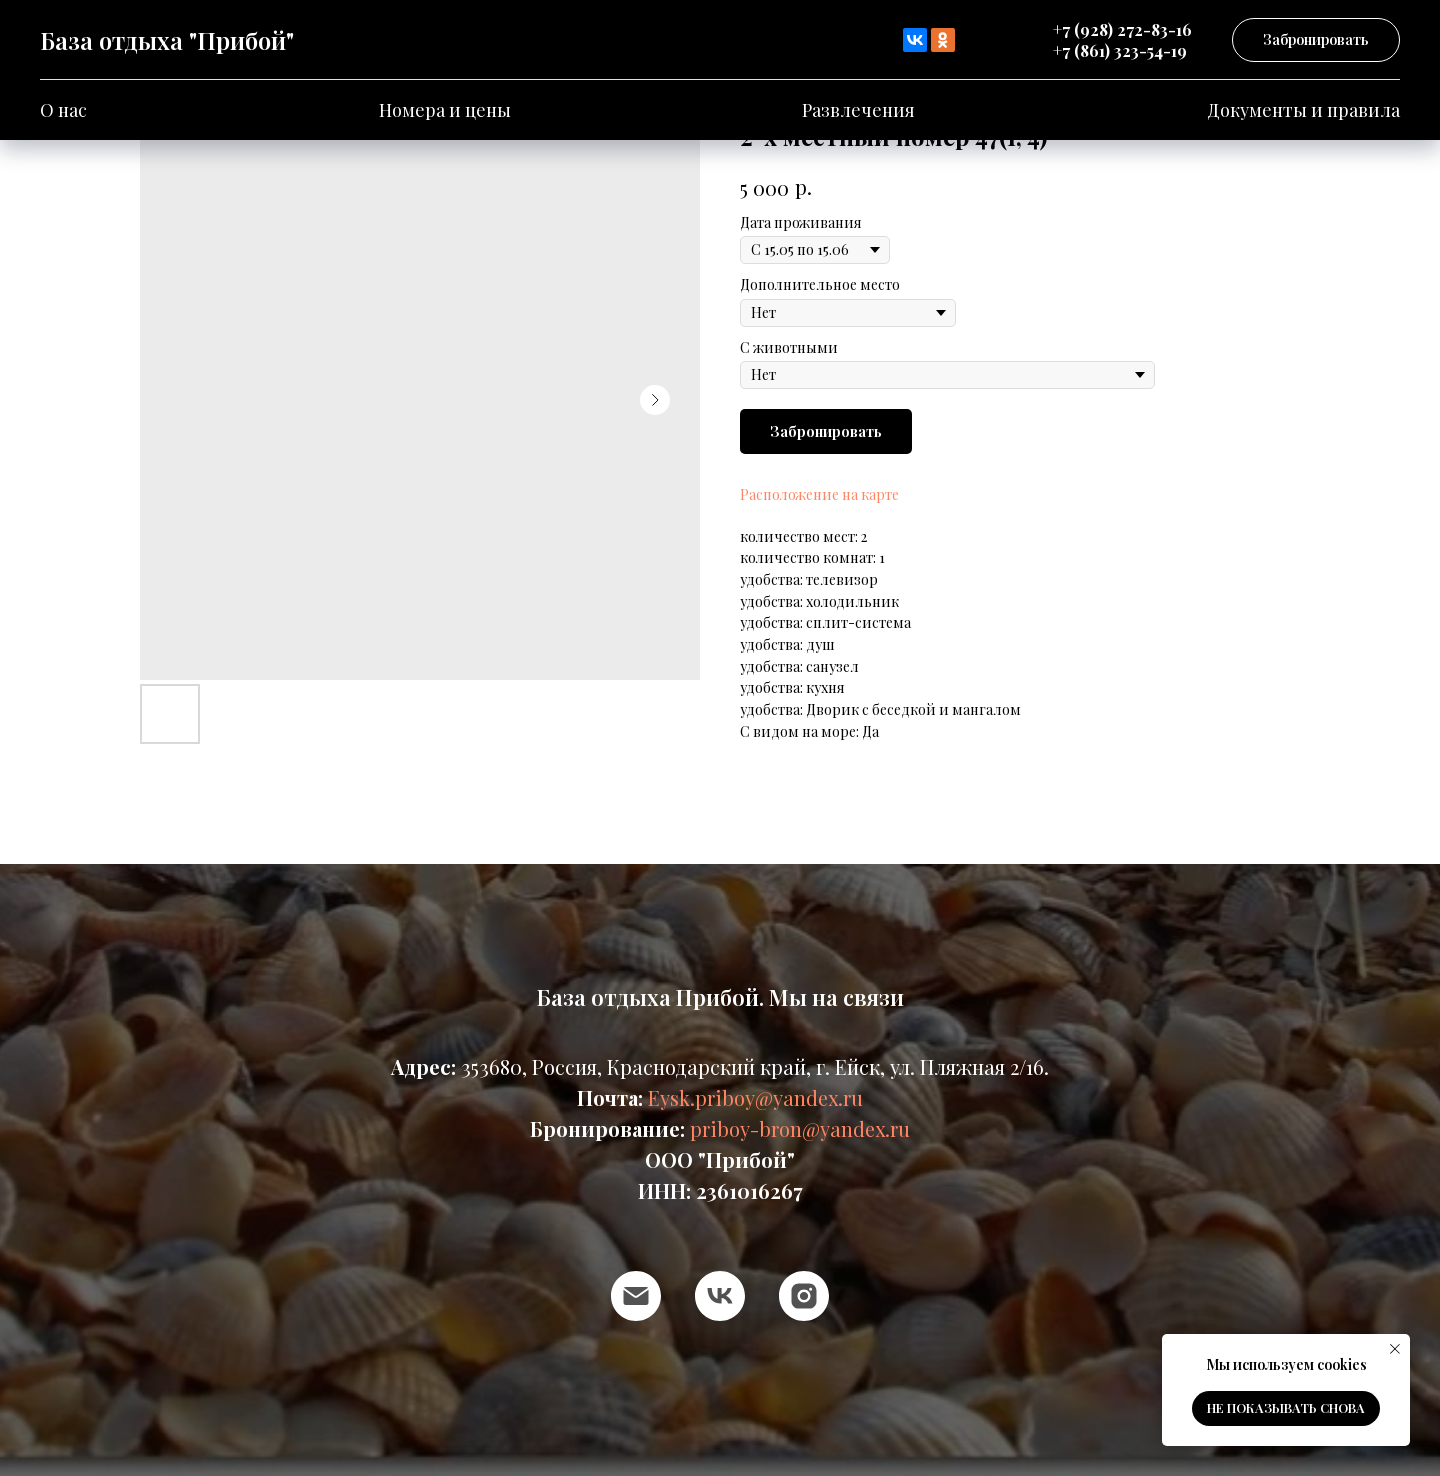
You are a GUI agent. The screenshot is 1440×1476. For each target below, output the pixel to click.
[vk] (720, 1296)
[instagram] (804, 1296)
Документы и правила (1303, 110)
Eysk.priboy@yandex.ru (755, 1097)
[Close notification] (1395, 1349)
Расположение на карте (819, 494)
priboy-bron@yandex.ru (800, 1128)
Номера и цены (445, 110)
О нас (63, 110)
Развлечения (858, 110)
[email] (636, 1296)
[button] (1316, 40)
